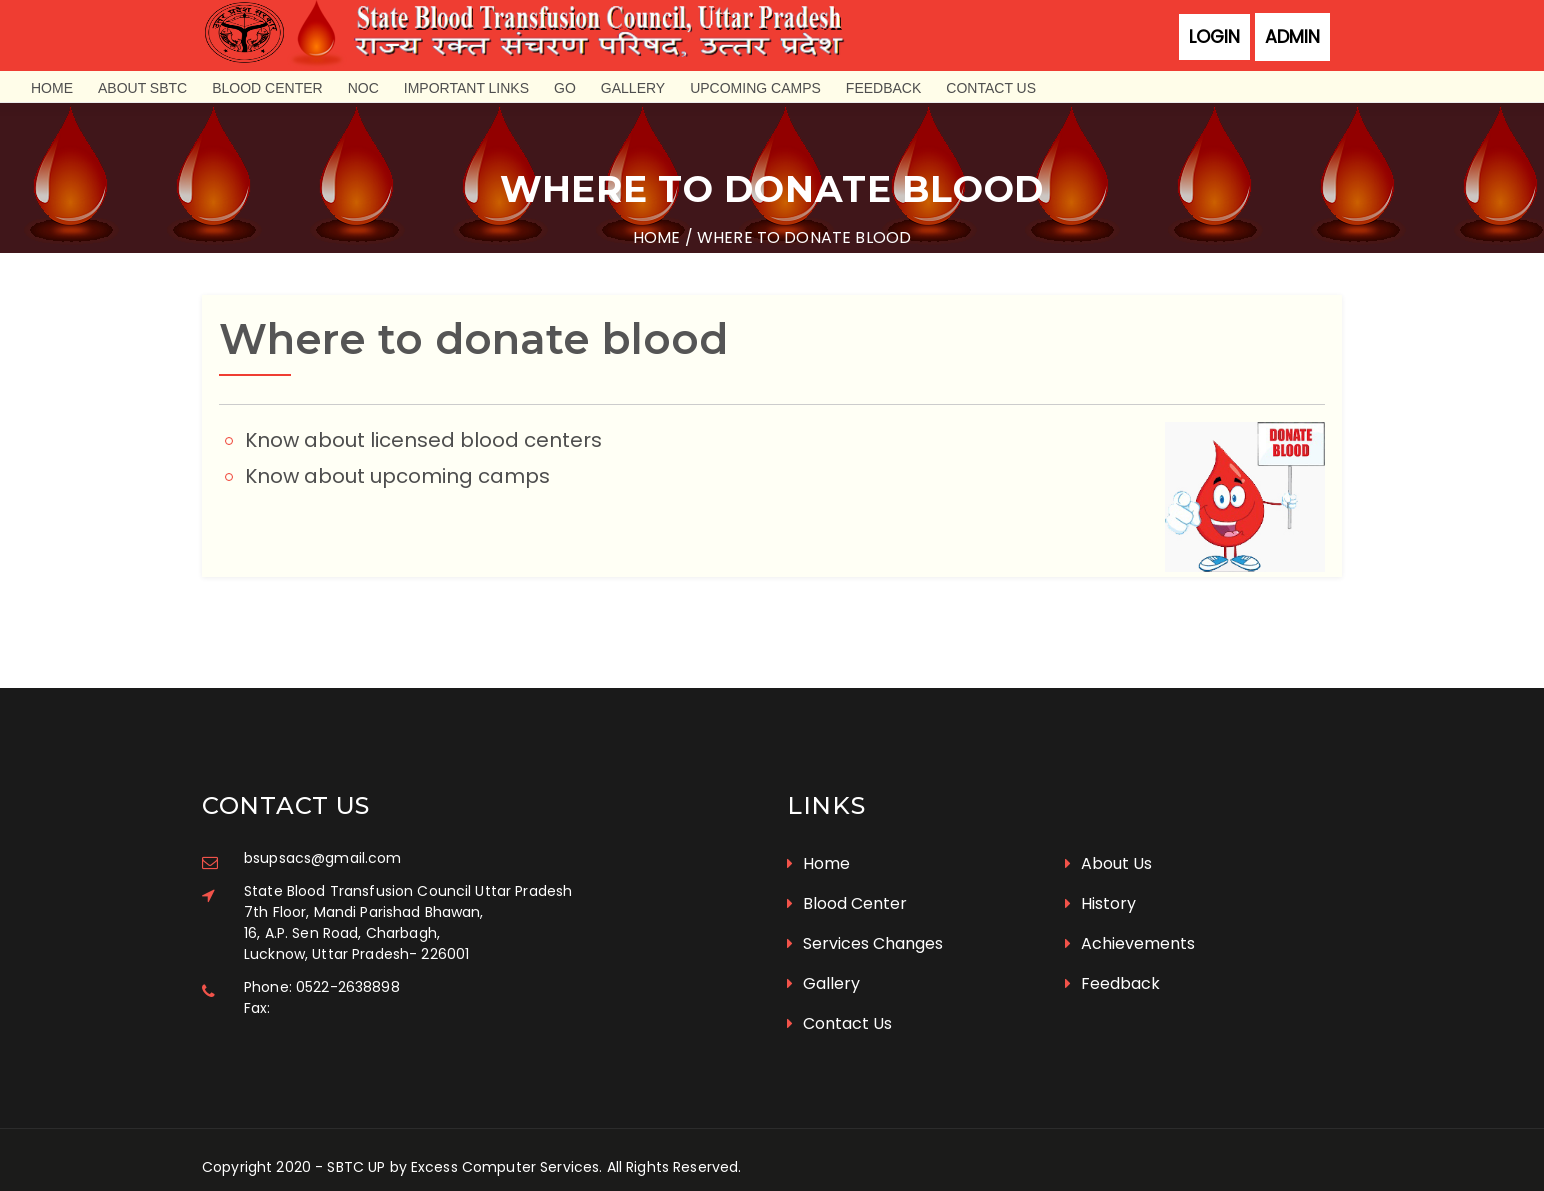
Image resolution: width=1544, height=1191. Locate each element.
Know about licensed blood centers (425, 436)
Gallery (633, 88)
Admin (1292, 37)
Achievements (1130, 924)
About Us (1108, 844)
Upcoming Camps (755, 88)
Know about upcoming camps (399, 472)
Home (52, 88)
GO (565, 88)
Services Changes (865, 924)
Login (1214, 37)
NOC (363, 88)
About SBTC (142, 88)
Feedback (883, 88)
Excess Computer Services (505, 1148)
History (1100, 884)
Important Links (466, 88)
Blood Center (267, 88)
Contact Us (991, 88)
